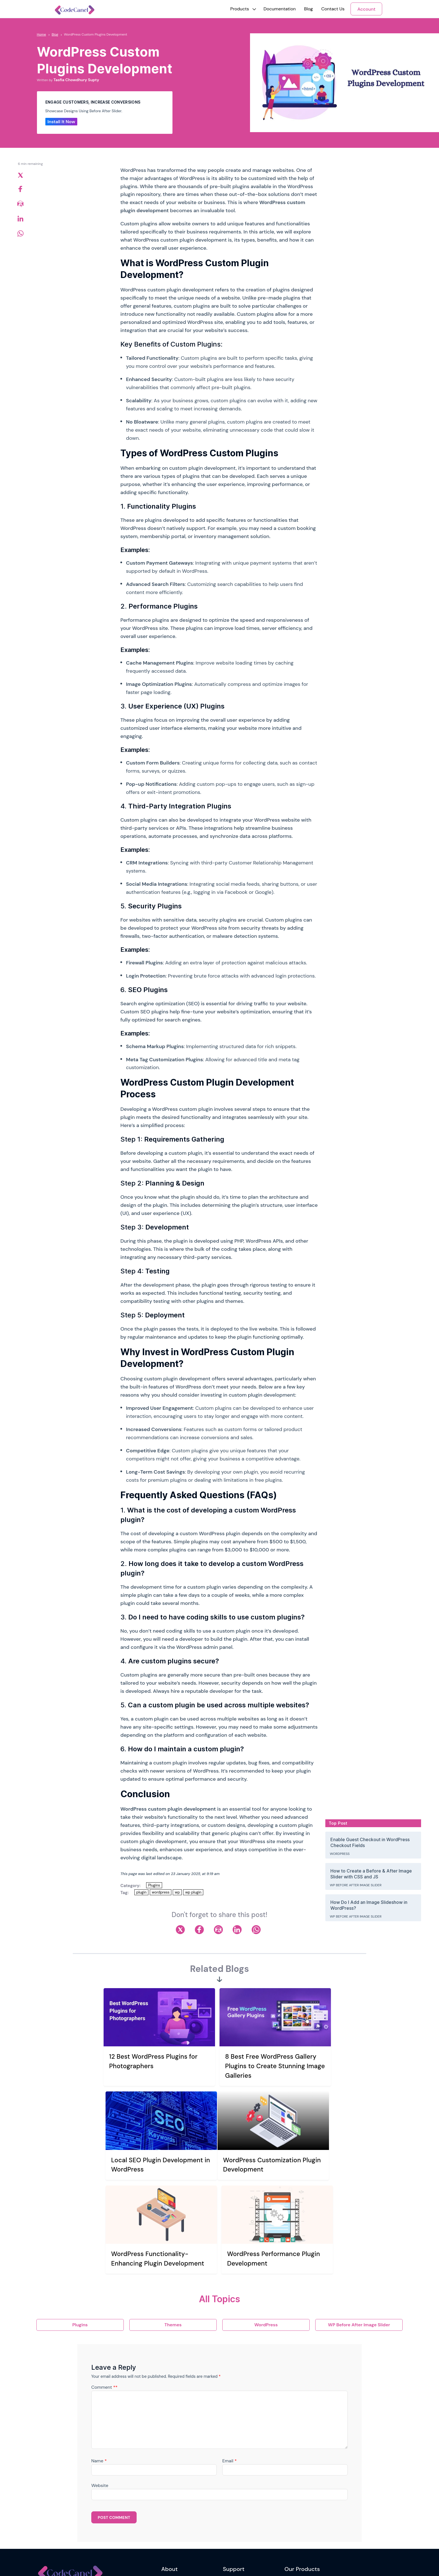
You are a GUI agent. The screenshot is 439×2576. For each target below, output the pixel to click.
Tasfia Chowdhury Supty (76, 79)
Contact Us (332, 9)
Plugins (154, 1885)
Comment (104, 2281)
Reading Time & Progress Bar (310, 2506)
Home (41, 34)
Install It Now (61, 122)
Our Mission (172, 2494)
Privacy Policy (173, 2506)
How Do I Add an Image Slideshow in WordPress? (368, 1905)
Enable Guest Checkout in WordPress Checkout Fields (370, 1842)
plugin (141, 1892)
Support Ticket (236, 2494)
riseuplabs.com (158, 2563)
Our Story (170, 2482)
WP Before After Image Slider (356, 1885)
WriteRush (293, 2482)
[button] (239, 9)
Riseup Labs (106, 2563)
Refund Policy (173, 2529)
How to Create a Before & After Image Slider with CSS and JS (371, 1874)
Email (229, 2355)
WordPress (340, 1854)
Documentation (279, 9)
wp (177, 1892)
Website (99, 2380)
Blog (308, 9)
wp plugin (193, 1892)
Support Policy (236, 2506)
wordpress (160, 1892)
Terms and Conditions (181, 2518)
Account (366, 9)
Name (99, 2355)
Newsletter (80, 2535)
